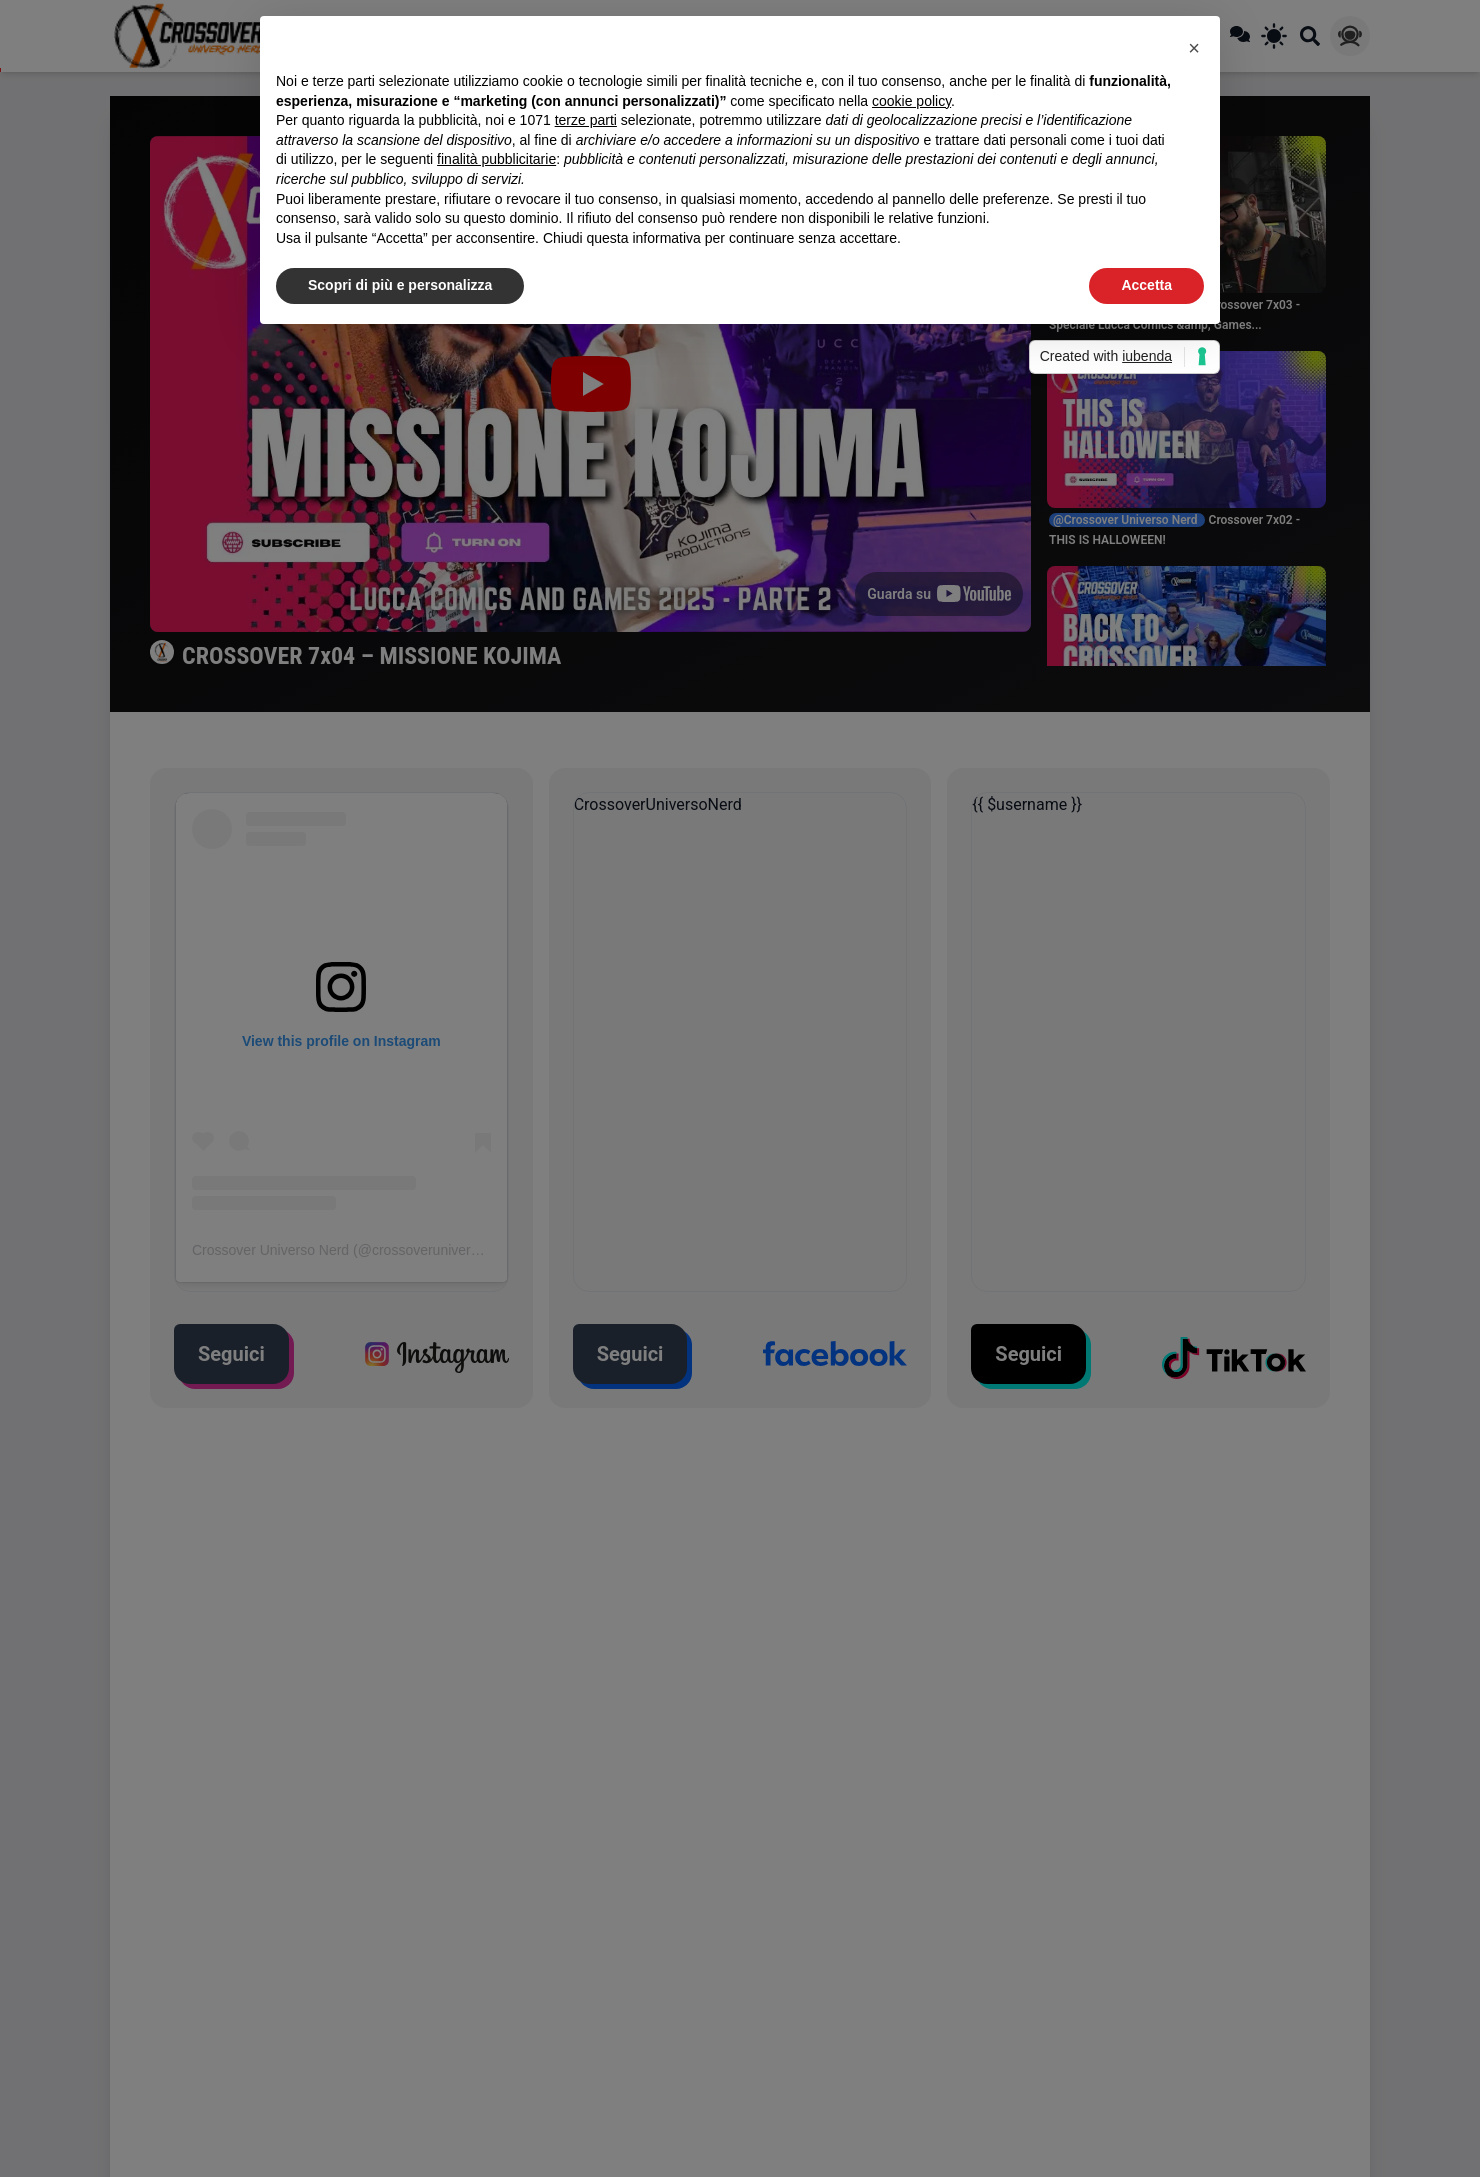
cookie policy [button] (911, 101)
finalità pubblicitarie (496, 159)
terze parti (586, 120)
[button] (1194, 48)
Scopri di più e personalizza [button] (400, 285)
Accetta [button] (1146, 285)
